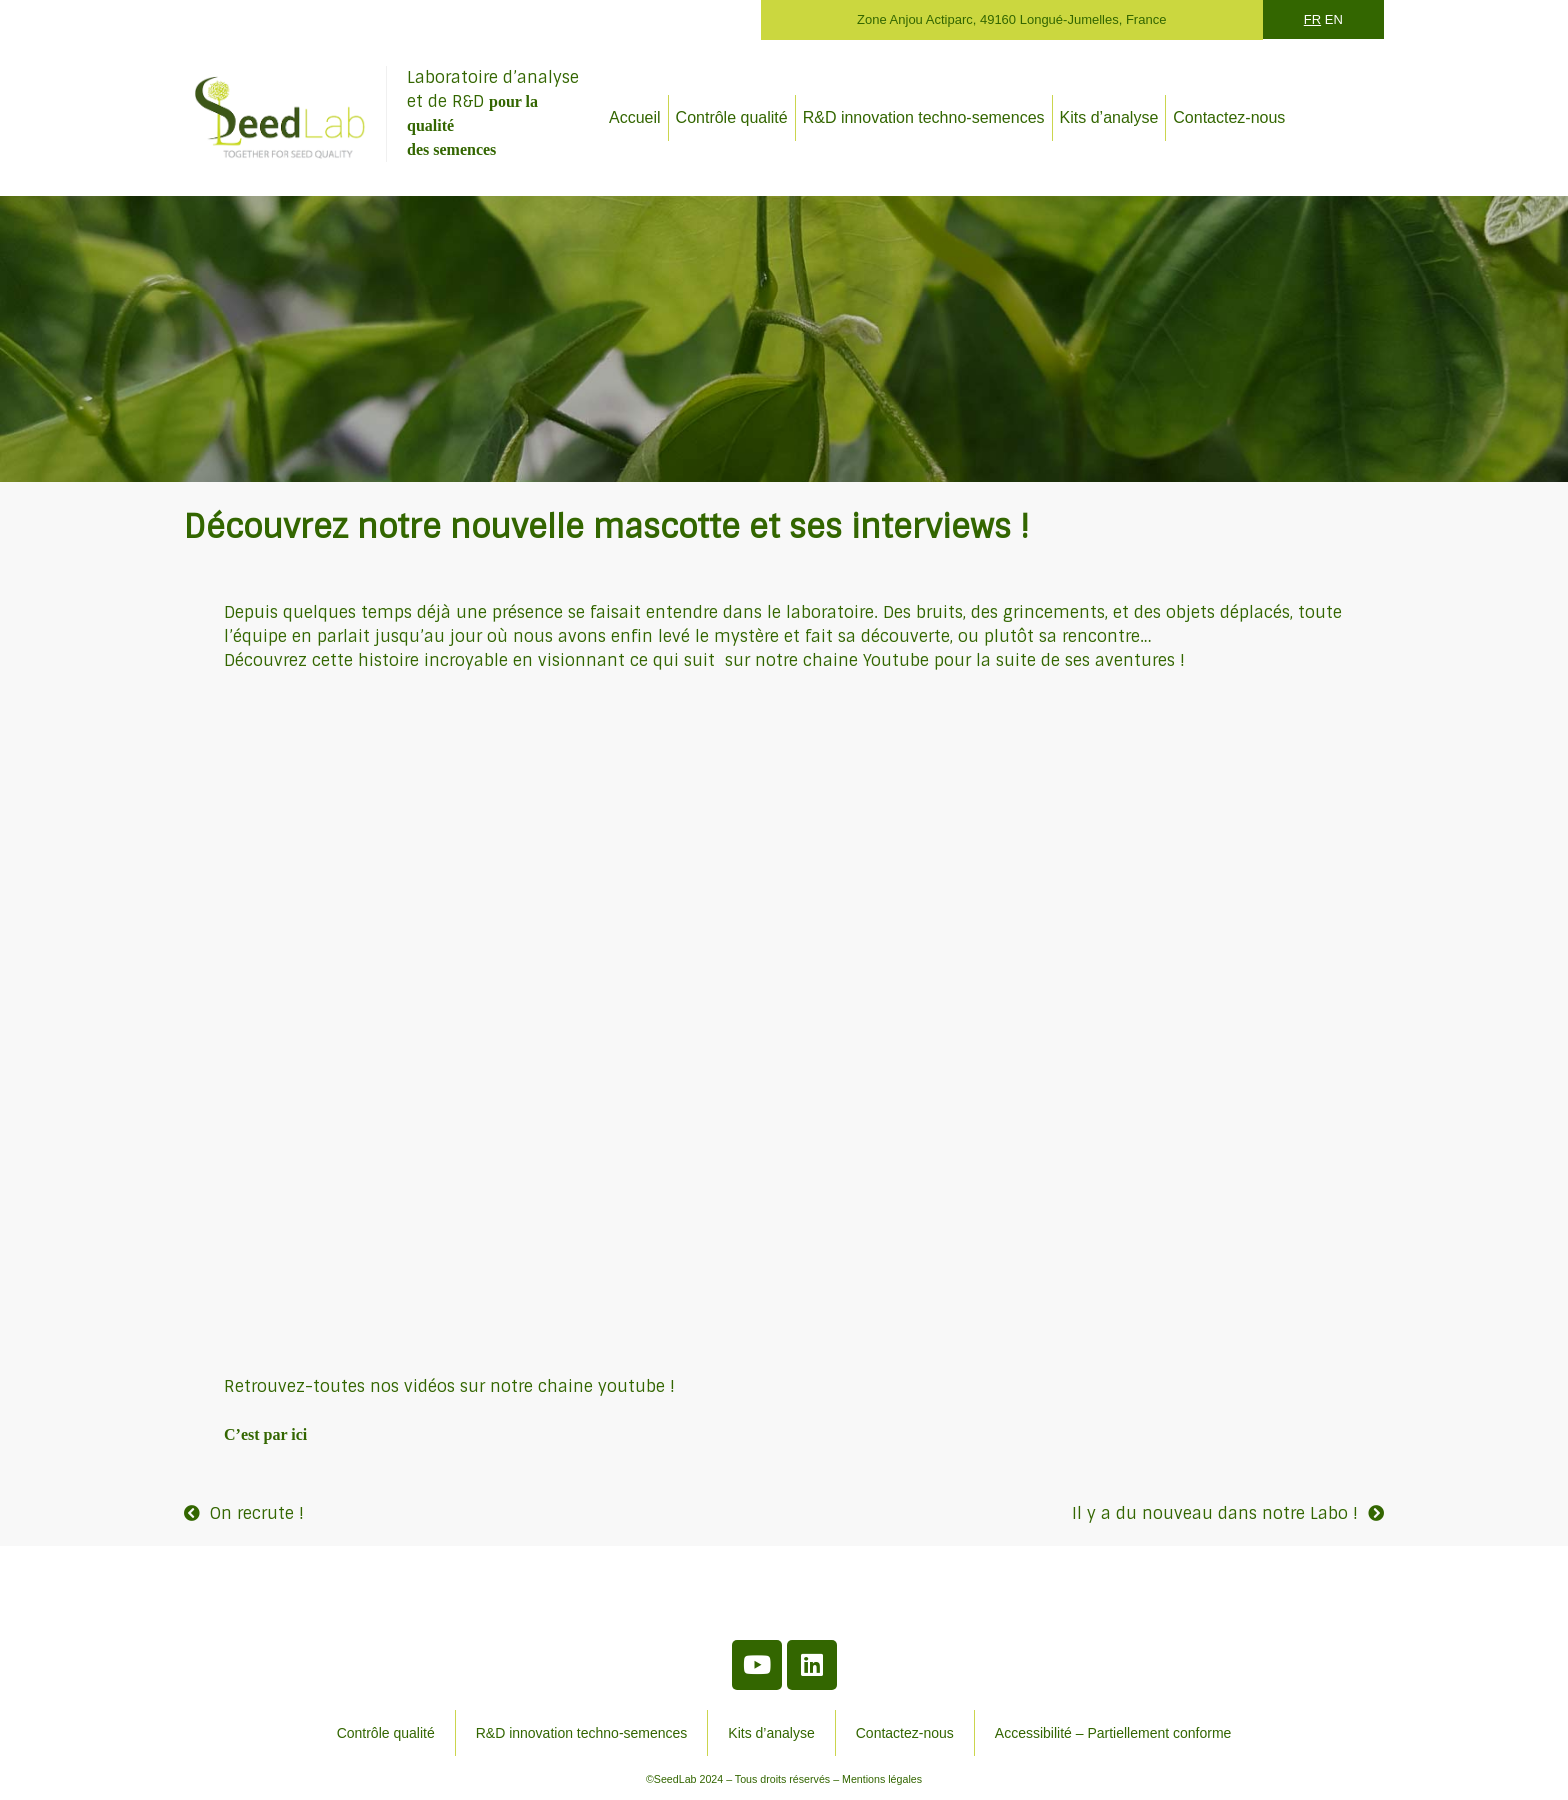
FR (1312, 19)
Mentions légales (882, 1779)
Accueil (635, 117)
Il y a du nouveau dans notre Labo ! (1215, 1513)
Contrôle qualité (732, 117)
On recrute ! (257, 1513)
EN (1334, 19)
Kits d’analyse (1109, 117)
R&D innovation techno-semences (924, 117)
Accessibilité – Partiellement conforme (1113, 1733)
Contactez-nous (1229, 117)
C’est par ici (265, 1434)
